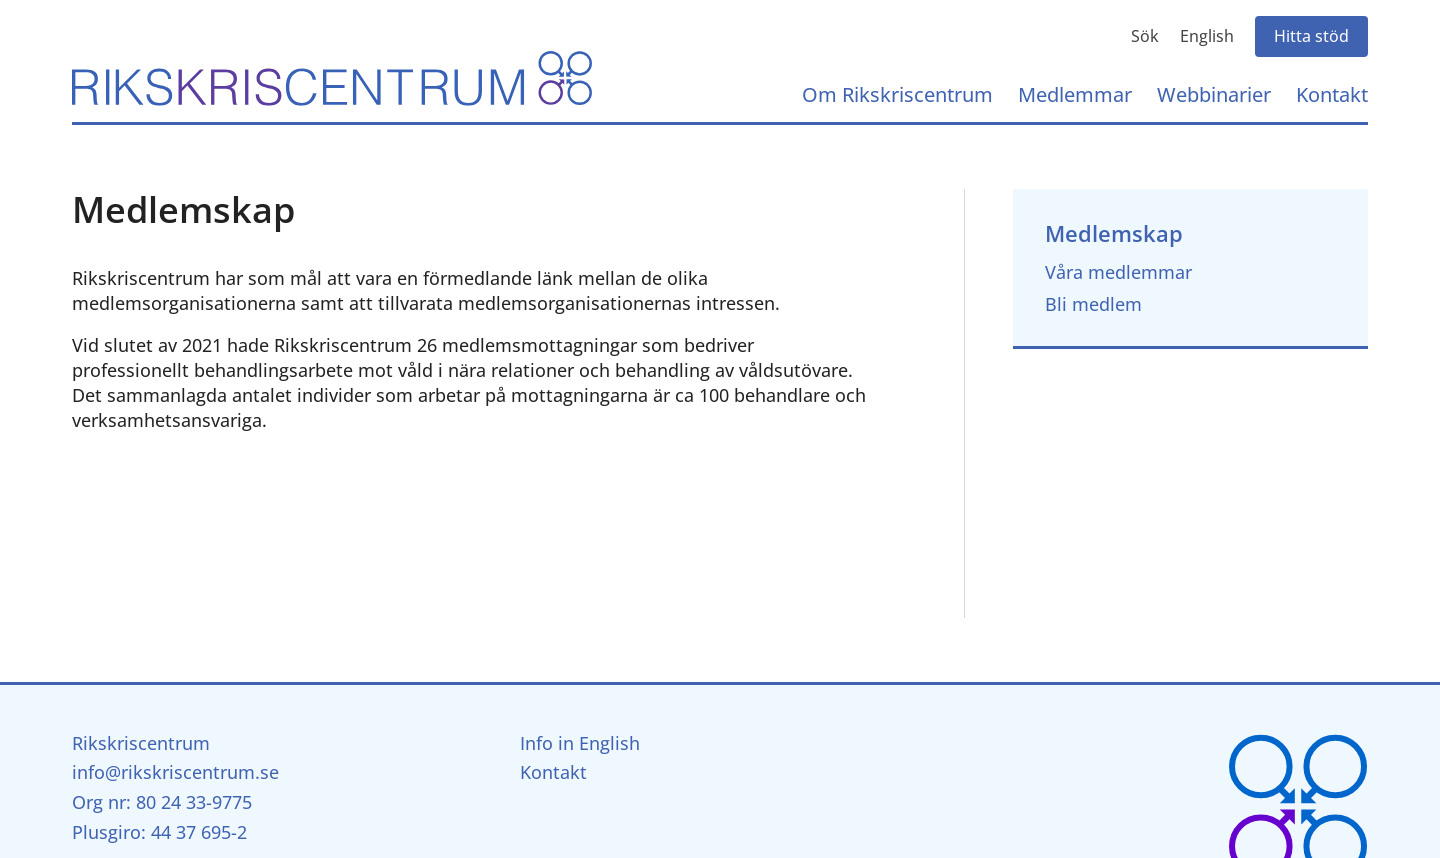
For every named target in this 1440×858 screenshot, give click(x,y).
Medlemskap (1114, 233)
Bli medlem (1093, 304)
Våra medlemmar (1118, 272)
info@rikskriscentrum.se (175, 772)
